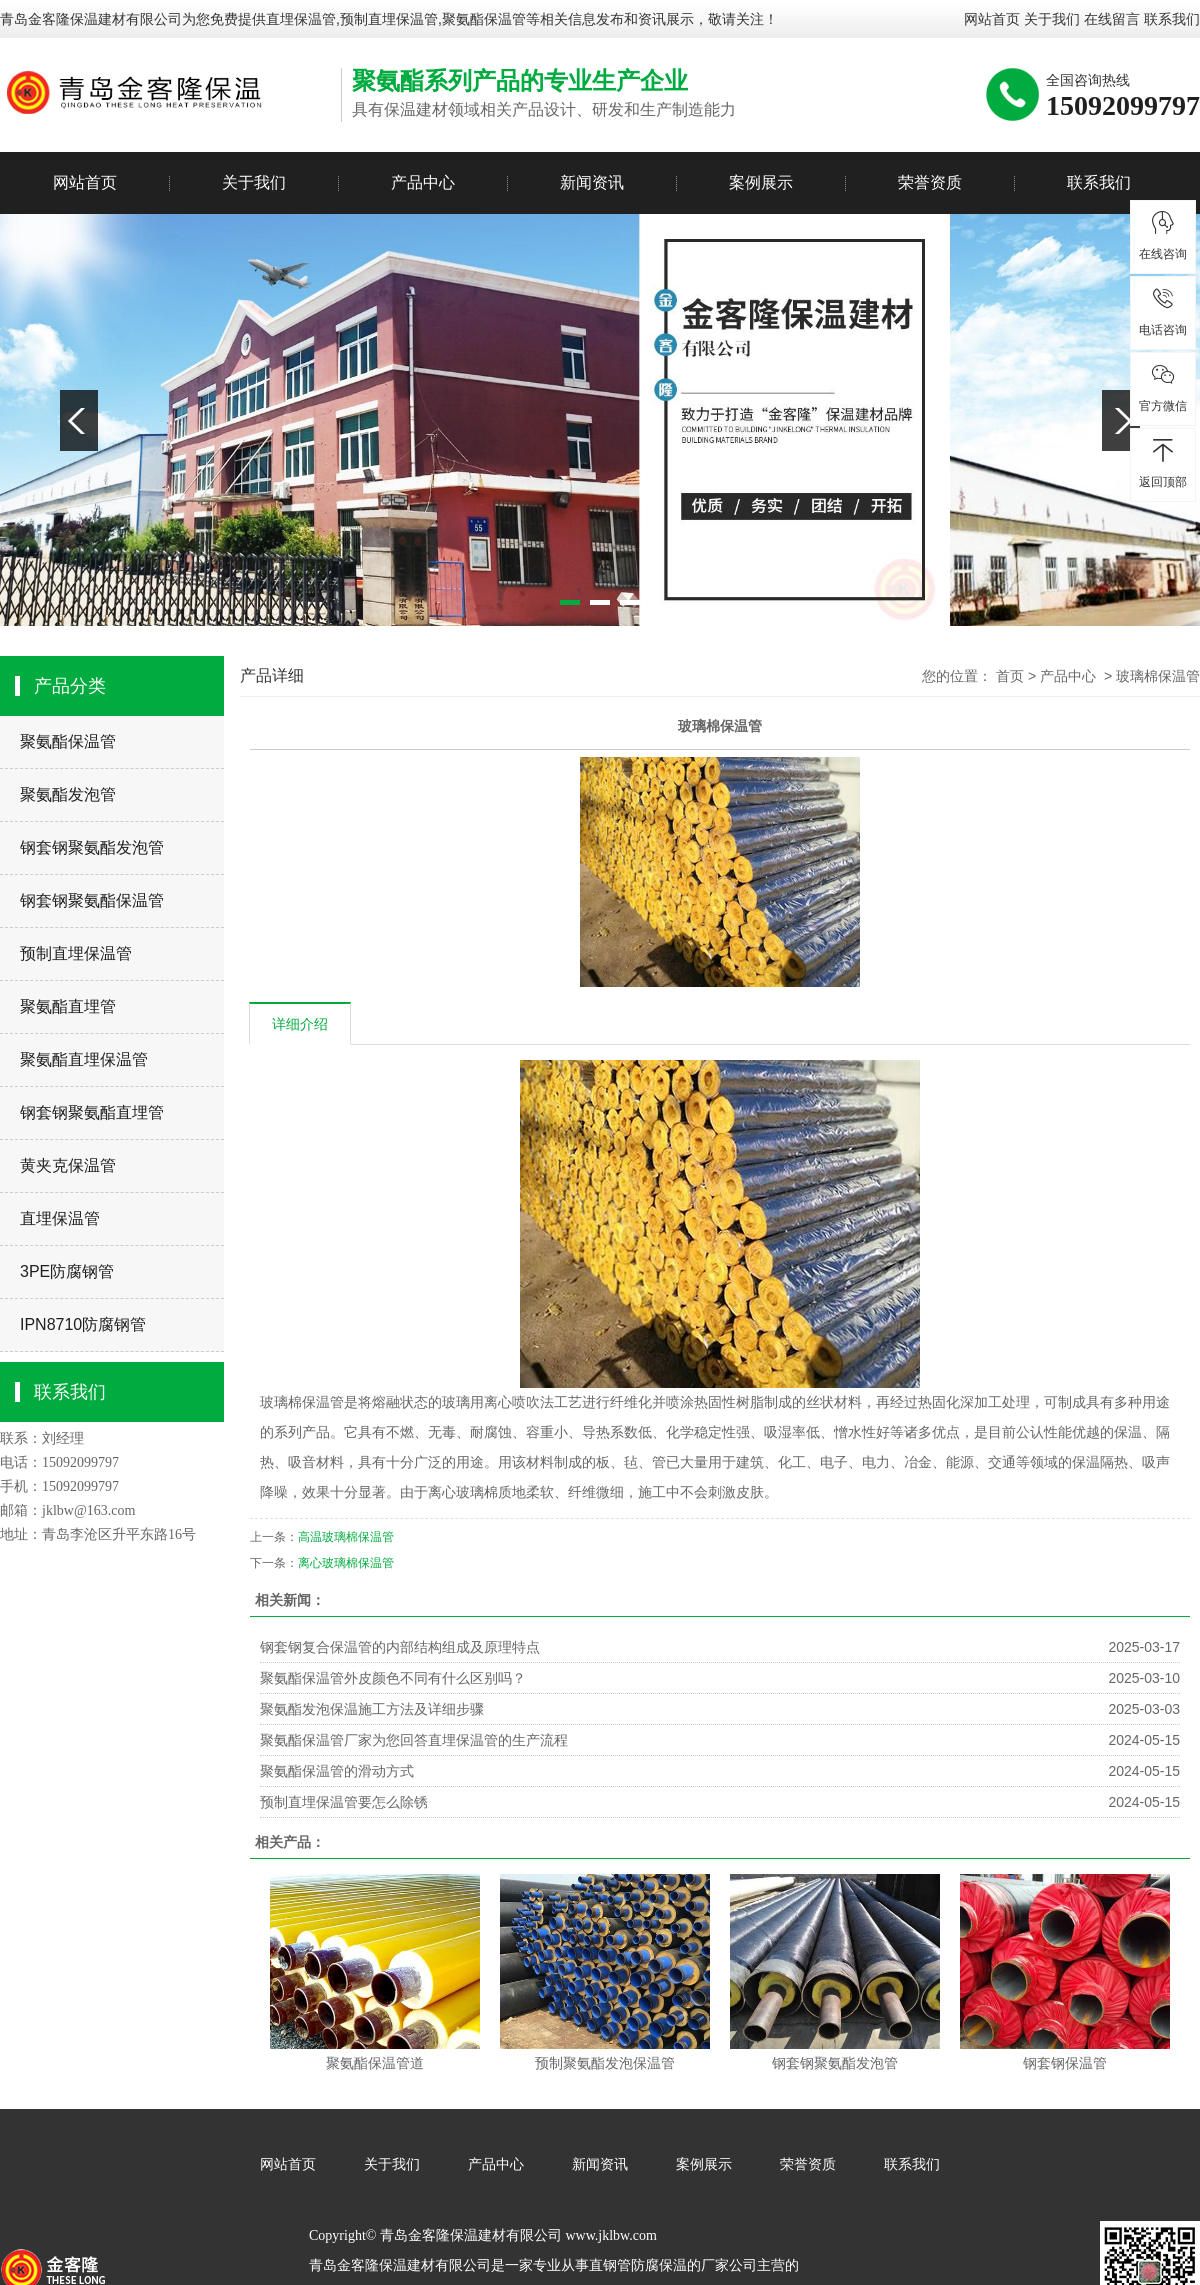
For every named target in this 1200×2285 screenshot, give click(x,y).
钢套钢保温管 (1065, 2063)
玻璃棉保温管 (1158, 676)
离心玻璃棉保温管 (346, 1563)
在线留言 (1112, 19)
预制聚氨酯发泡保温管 (605, 2063)
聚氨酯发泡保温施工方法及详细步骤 (372, 1709)
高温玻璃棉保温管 (346, 1537)
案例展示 (761, 182)
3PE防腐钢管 (67, 1271)
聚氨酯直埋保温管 (84, 1059)
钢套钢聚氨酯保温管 (92, 900)
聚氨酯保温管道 (375, 2063)
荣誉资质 (930, 182)
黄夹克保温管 (68, 1165)
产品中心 (423, 182)
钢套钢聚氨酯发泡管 (92, 847)
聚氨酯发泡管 (68, 794)
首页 (1010, 676)
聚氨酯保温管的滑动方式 (337, 1771)
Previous (79, 420)
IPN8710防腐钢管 (83, 1324)
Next (1121, 420)
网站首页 (992, 19)
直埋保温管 (301, 19)
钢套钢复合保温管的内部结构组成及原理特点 (400, 1647)
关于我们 (1052, 19)
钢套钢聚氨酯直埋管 (92, 1112)
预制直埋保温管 (76, 953)
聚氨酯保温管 (68, 741)
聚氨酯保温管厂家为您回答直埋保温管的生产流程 (414, 1740)
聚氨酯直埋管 (68, 1006)
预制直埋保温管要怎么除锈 (344, 1802)
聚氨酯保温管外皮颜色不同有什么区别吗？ (393, 1678)
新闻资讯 (592, 182)
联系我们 (1172, 19)
